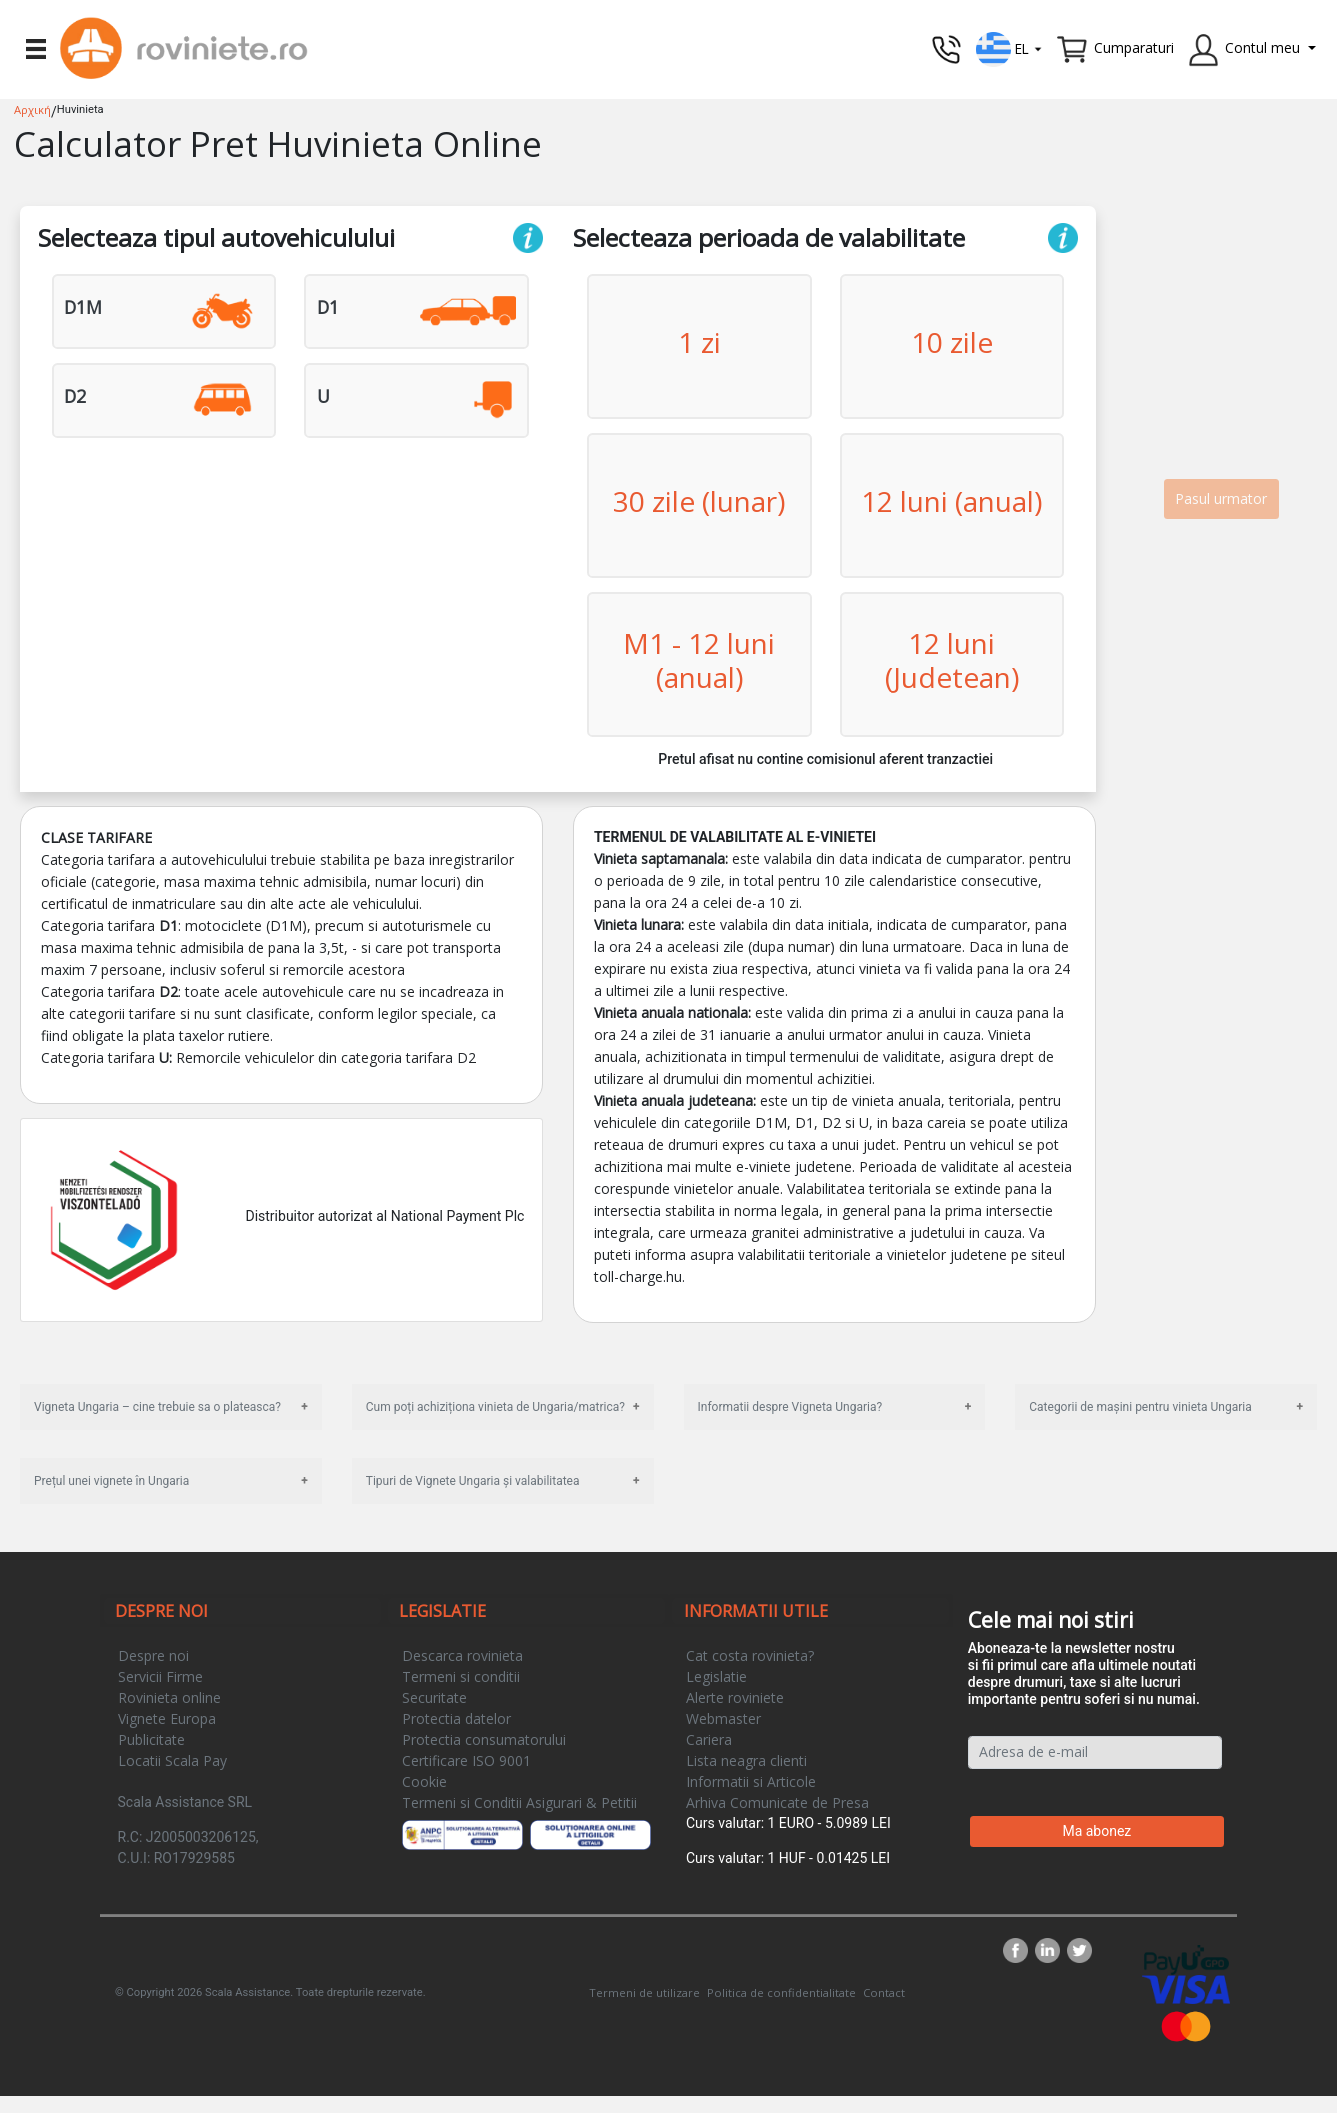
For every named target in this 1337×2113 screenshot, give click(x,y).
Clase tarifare (96, 837)
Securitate (434, 1697)
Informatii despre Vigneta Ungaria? (790, 1407)
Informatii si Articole (751, 1781)
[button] (1009, 47)
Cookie (424, 1781)
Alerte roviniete (735, 1697)
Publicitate (151, 1739)
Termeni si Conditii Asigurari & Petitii (519, 1802)
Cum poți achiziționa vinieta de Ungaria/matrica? (495, 1407)
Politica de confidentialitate (781, 1992)
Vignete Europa (167, 1718)
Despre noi (153, 1655)
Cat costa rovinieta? (750, 1655)
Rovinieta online (169, 1697)
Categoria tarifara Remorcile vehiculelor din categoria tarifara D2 (258, 1057)
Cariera (709, 1739)
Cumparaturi (1134, 47)
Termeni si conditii (461, 1676)
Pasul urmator (1221, 498)
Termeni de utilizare (644, 1992)
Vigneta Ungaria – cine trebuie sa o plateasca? (157, 1407)
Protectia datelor (456, 1718)
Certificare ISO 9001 (466, 1760)
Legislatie (716, 1676)
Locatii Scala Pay (172, 1760)
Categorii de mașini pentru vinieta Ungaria (1140, 1407)
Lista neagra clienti (746, 1760)
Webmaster (723, 1718)
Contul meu (1262, 47)
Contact (884, 1992)
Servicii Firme (160, 1676)
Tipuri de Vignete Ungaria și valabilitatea (473, 1481)
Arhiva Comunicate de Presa (777, 1802)
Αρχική (32, 109)
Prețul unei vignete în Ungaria (111, 1481)
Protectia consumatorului (484, 1739)
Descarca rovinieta (462, 1655)
